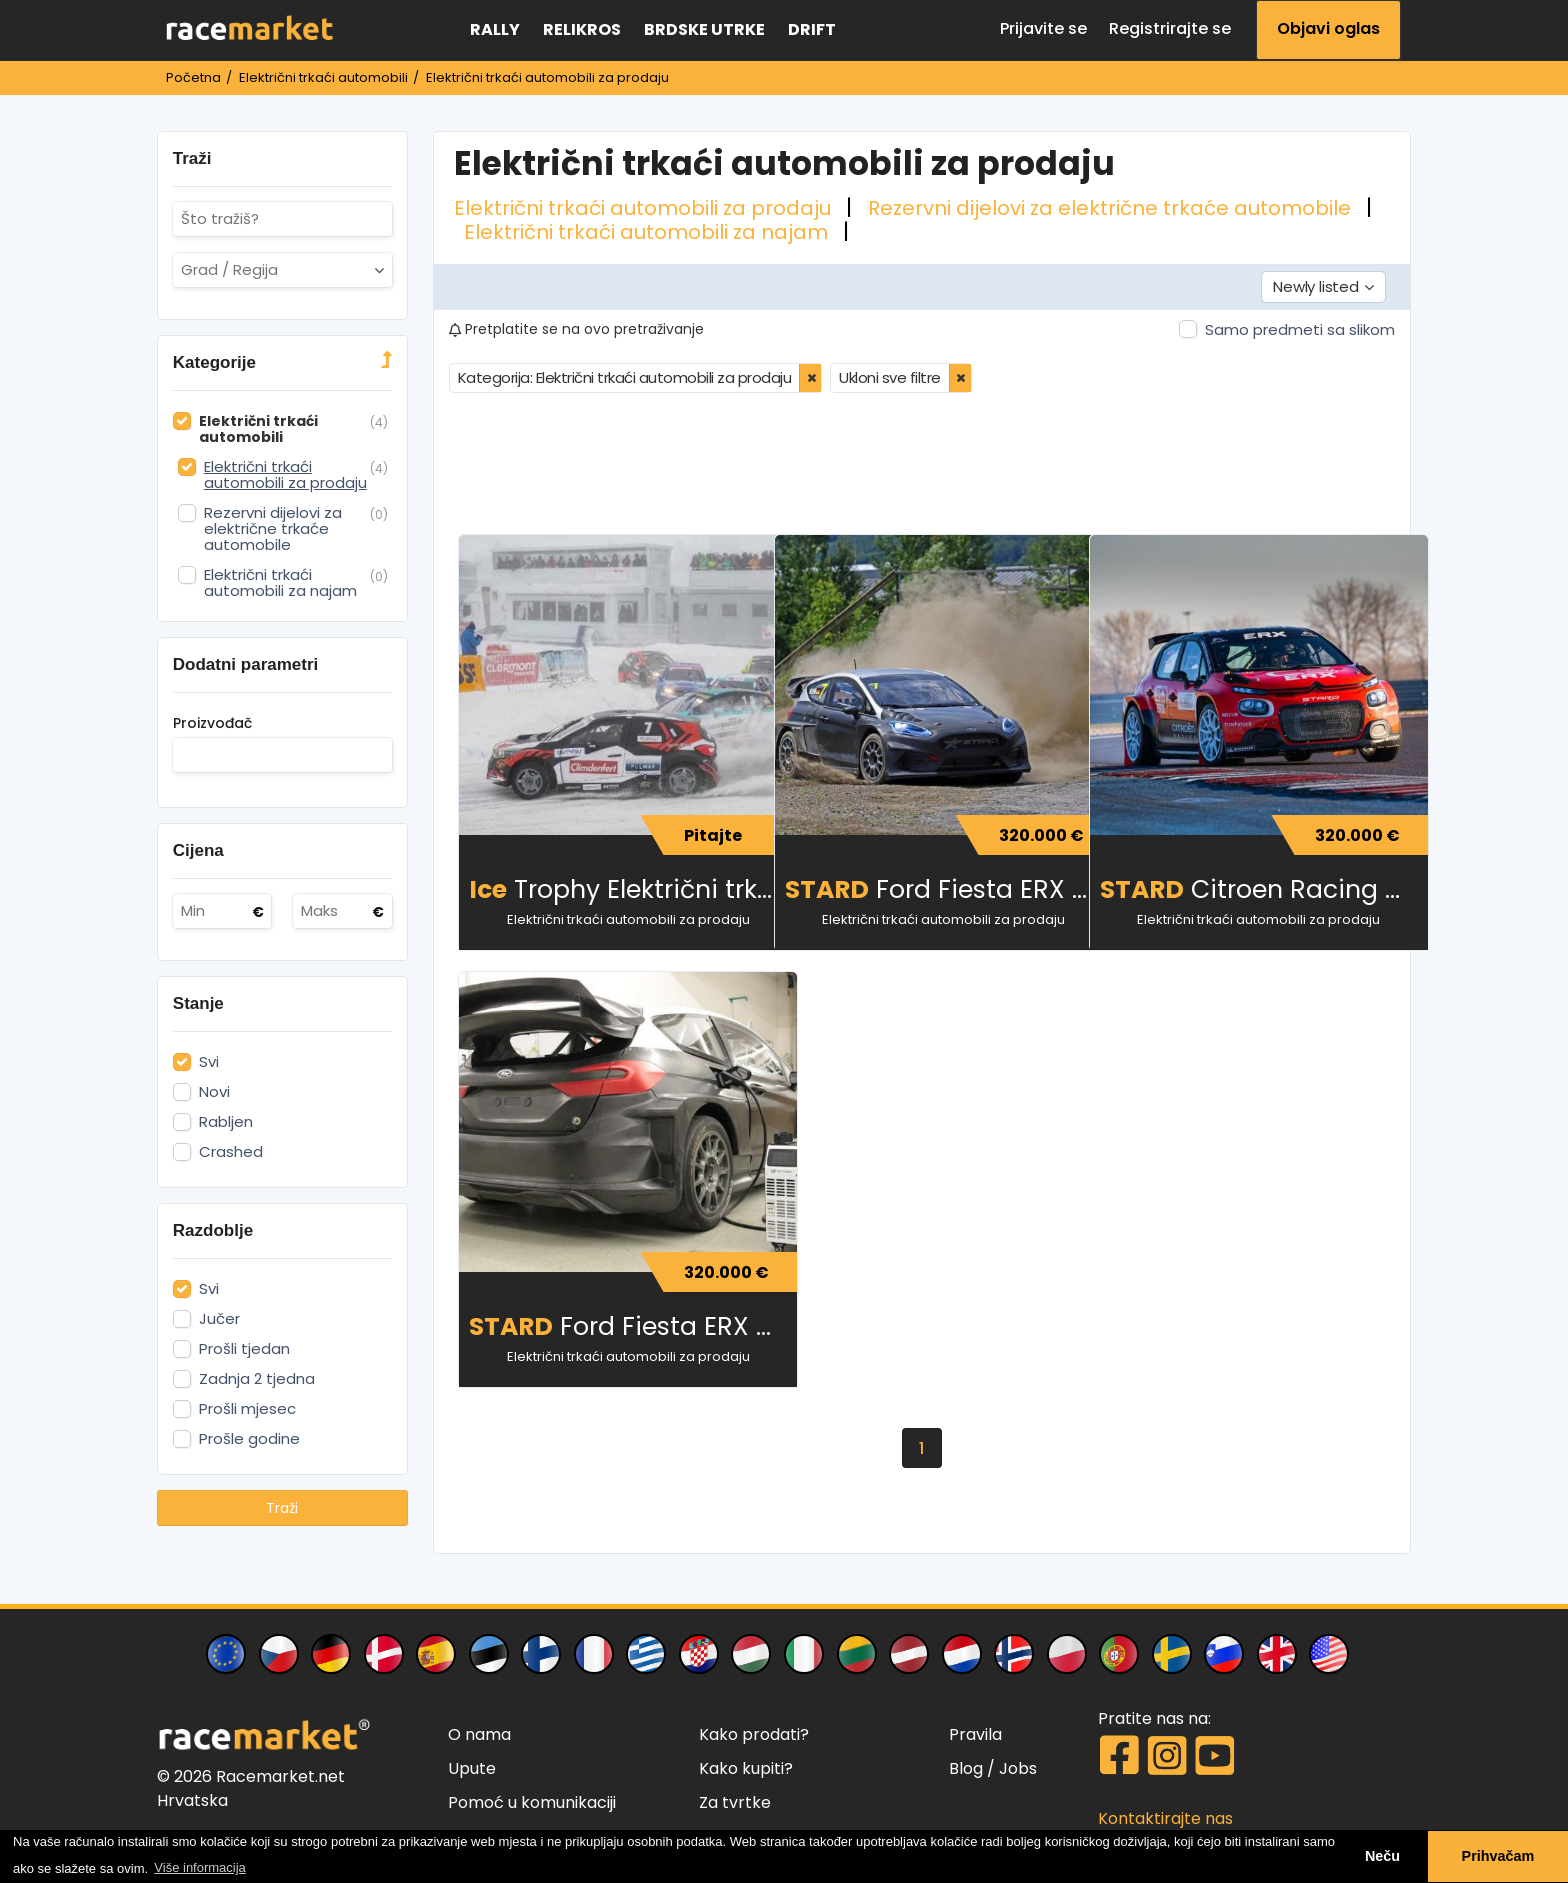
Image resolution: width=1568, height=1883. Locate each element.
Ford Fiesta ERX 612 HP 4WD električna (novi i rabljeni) (611, 1324)
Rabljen (226, 1122)
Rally (495, 29)
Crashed (231, 1152)
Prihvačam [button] (1498, 1856)
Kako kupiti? (746, 1766)
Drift (812, 29)
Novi (214, 1092)
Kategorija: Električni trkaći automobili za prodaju (625, 375)
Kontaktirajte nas (1165, 1816)
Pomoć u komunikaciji (532, 1800)
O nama (479, 1732)
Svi (209, 1062)
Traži (282, 1508)
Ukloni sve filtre (890, 375)
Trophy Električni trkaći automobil (611, 887)
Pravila (975, 1732)
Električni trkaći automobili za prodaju (645, 208)
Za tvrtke (735, 1800)
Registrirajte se (1170, 28)
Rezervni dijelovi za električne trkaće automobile (1112, 208)
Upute (472, 1766)
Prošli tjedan (244, 1349)
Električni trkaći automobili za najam (648, 232)
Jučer (219, 1319)
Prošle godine (249, 1439)
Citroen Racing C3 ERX (1242, 887)
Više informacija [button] (200, 1867)
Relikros (582, 29)
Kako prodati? (754, 1732)
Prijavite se (1043, 28)
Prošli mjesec (247, 1409)
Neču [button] (1382, 1856)
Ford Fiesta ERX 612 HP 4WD (927, 887)
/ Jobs (1012, 1766)
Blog (966, 1766)
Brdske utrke (704, 29)
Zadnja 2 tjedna (257, 1379)
